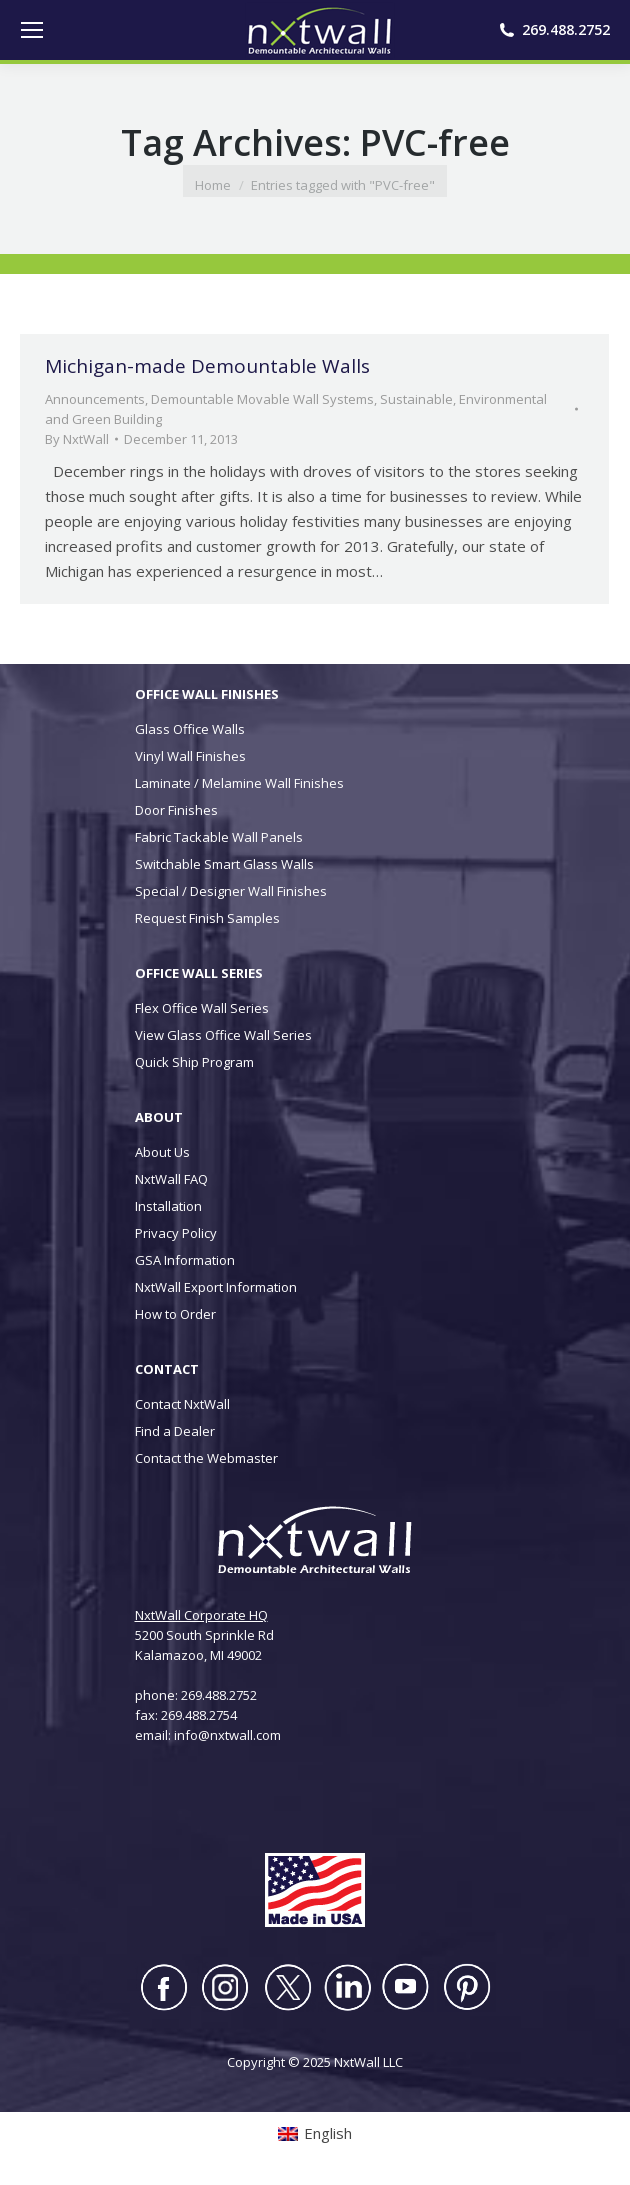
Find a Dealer (175, 1431)
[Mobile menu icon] (32, 30)
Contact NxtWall (182, 1404)
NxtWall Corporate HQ (201, 1615)
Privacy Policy (176, 1233)
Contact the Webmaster (206, 1458)
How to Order (175, 1314)
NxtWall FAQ (171, 1179)
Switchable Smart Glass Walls (224, 864)
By (77, 439)
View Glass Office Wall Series (223, 1035)
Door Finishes (176, 810)
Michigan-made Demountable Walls (207, 366)
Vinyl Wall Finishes (190, 756)
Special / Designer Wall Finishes (231, 891)
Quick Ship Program (194, 1062)
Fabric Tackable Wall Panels (219, 837)
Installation (168, 1206)
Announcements (95, 399)
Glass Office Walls (190, 729)
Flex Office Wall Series (202, 1008)
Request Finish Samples (207, 918)
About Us (162, 1152)
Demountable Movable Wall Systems (262, 399)
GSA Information (185, 1260)
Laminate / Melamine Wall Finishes (239, 783)
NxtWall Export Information (216, 1287)
